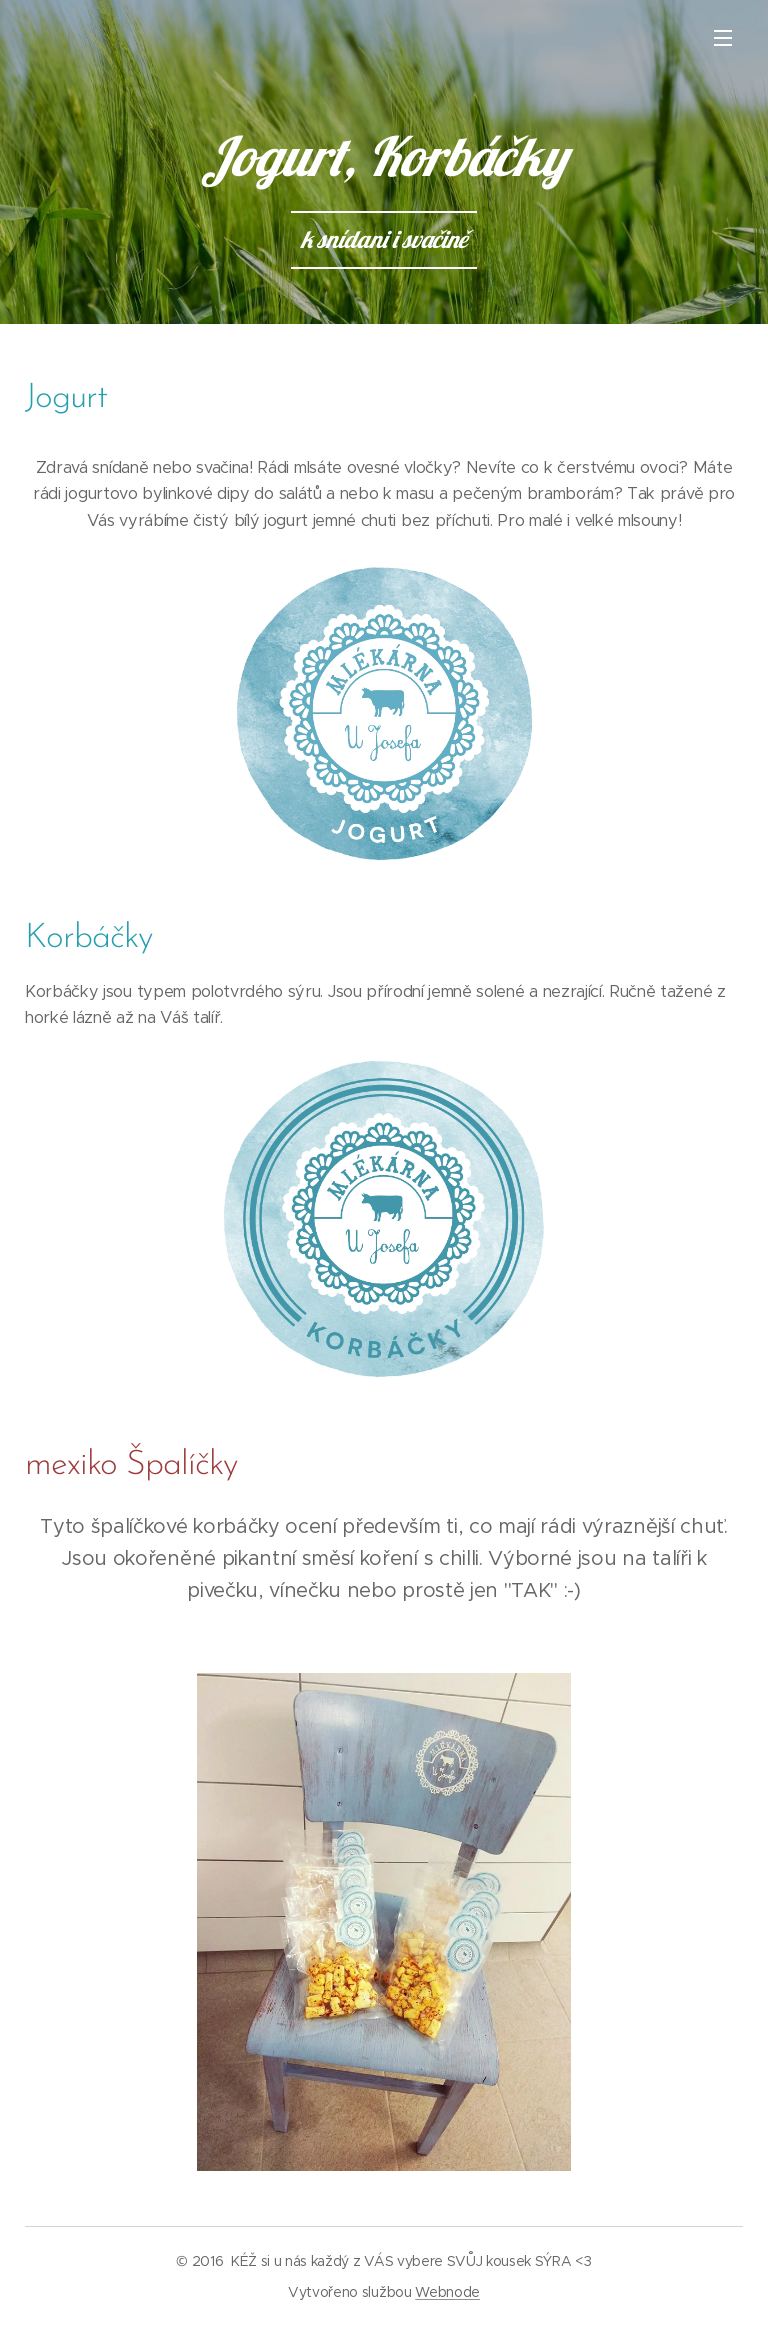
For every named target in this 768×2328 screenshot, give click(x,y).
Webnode (447, 2292)
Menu (723, 38)
